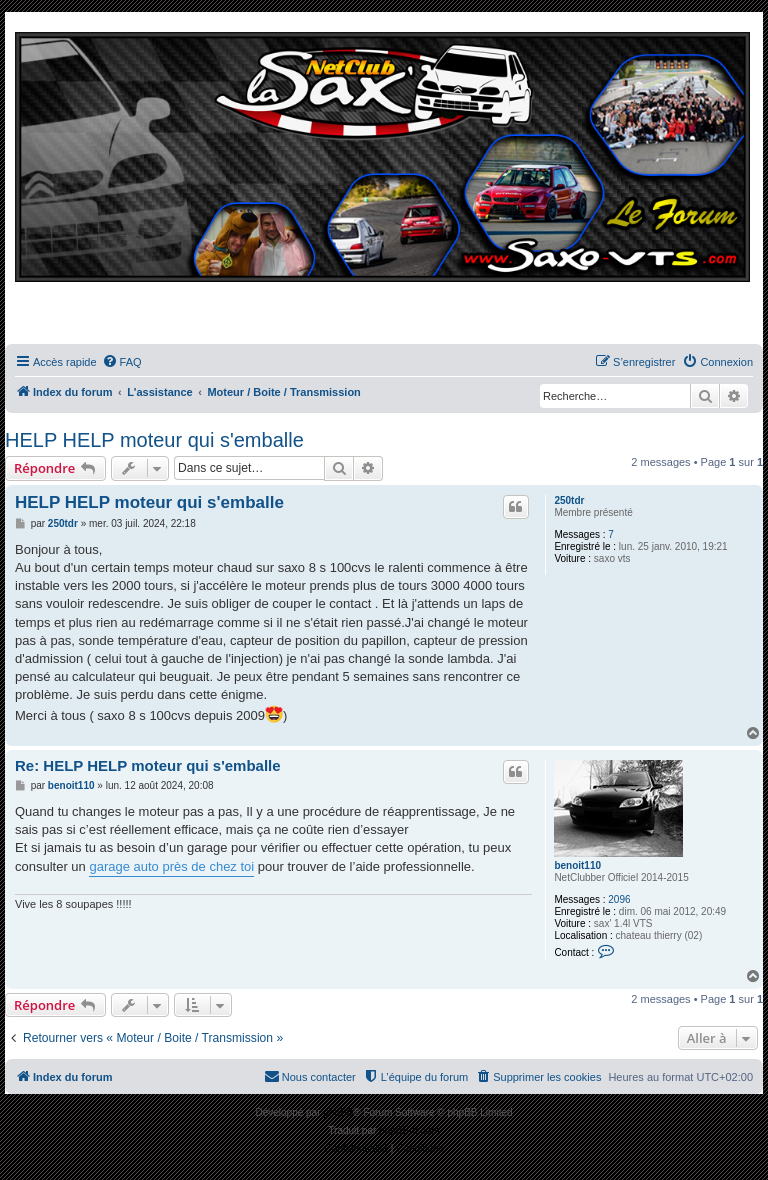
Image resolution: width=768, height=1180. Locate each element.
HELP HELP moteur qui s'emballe (154, 440)
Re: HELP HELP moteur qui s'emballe (148, 765)
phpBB (338, 1112)
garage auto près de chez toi (171, 866)
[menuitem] (122, 362)
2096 (619, 899)
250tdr (569, 500)
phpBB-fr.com (409, 1130)
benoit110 (577, 865)
